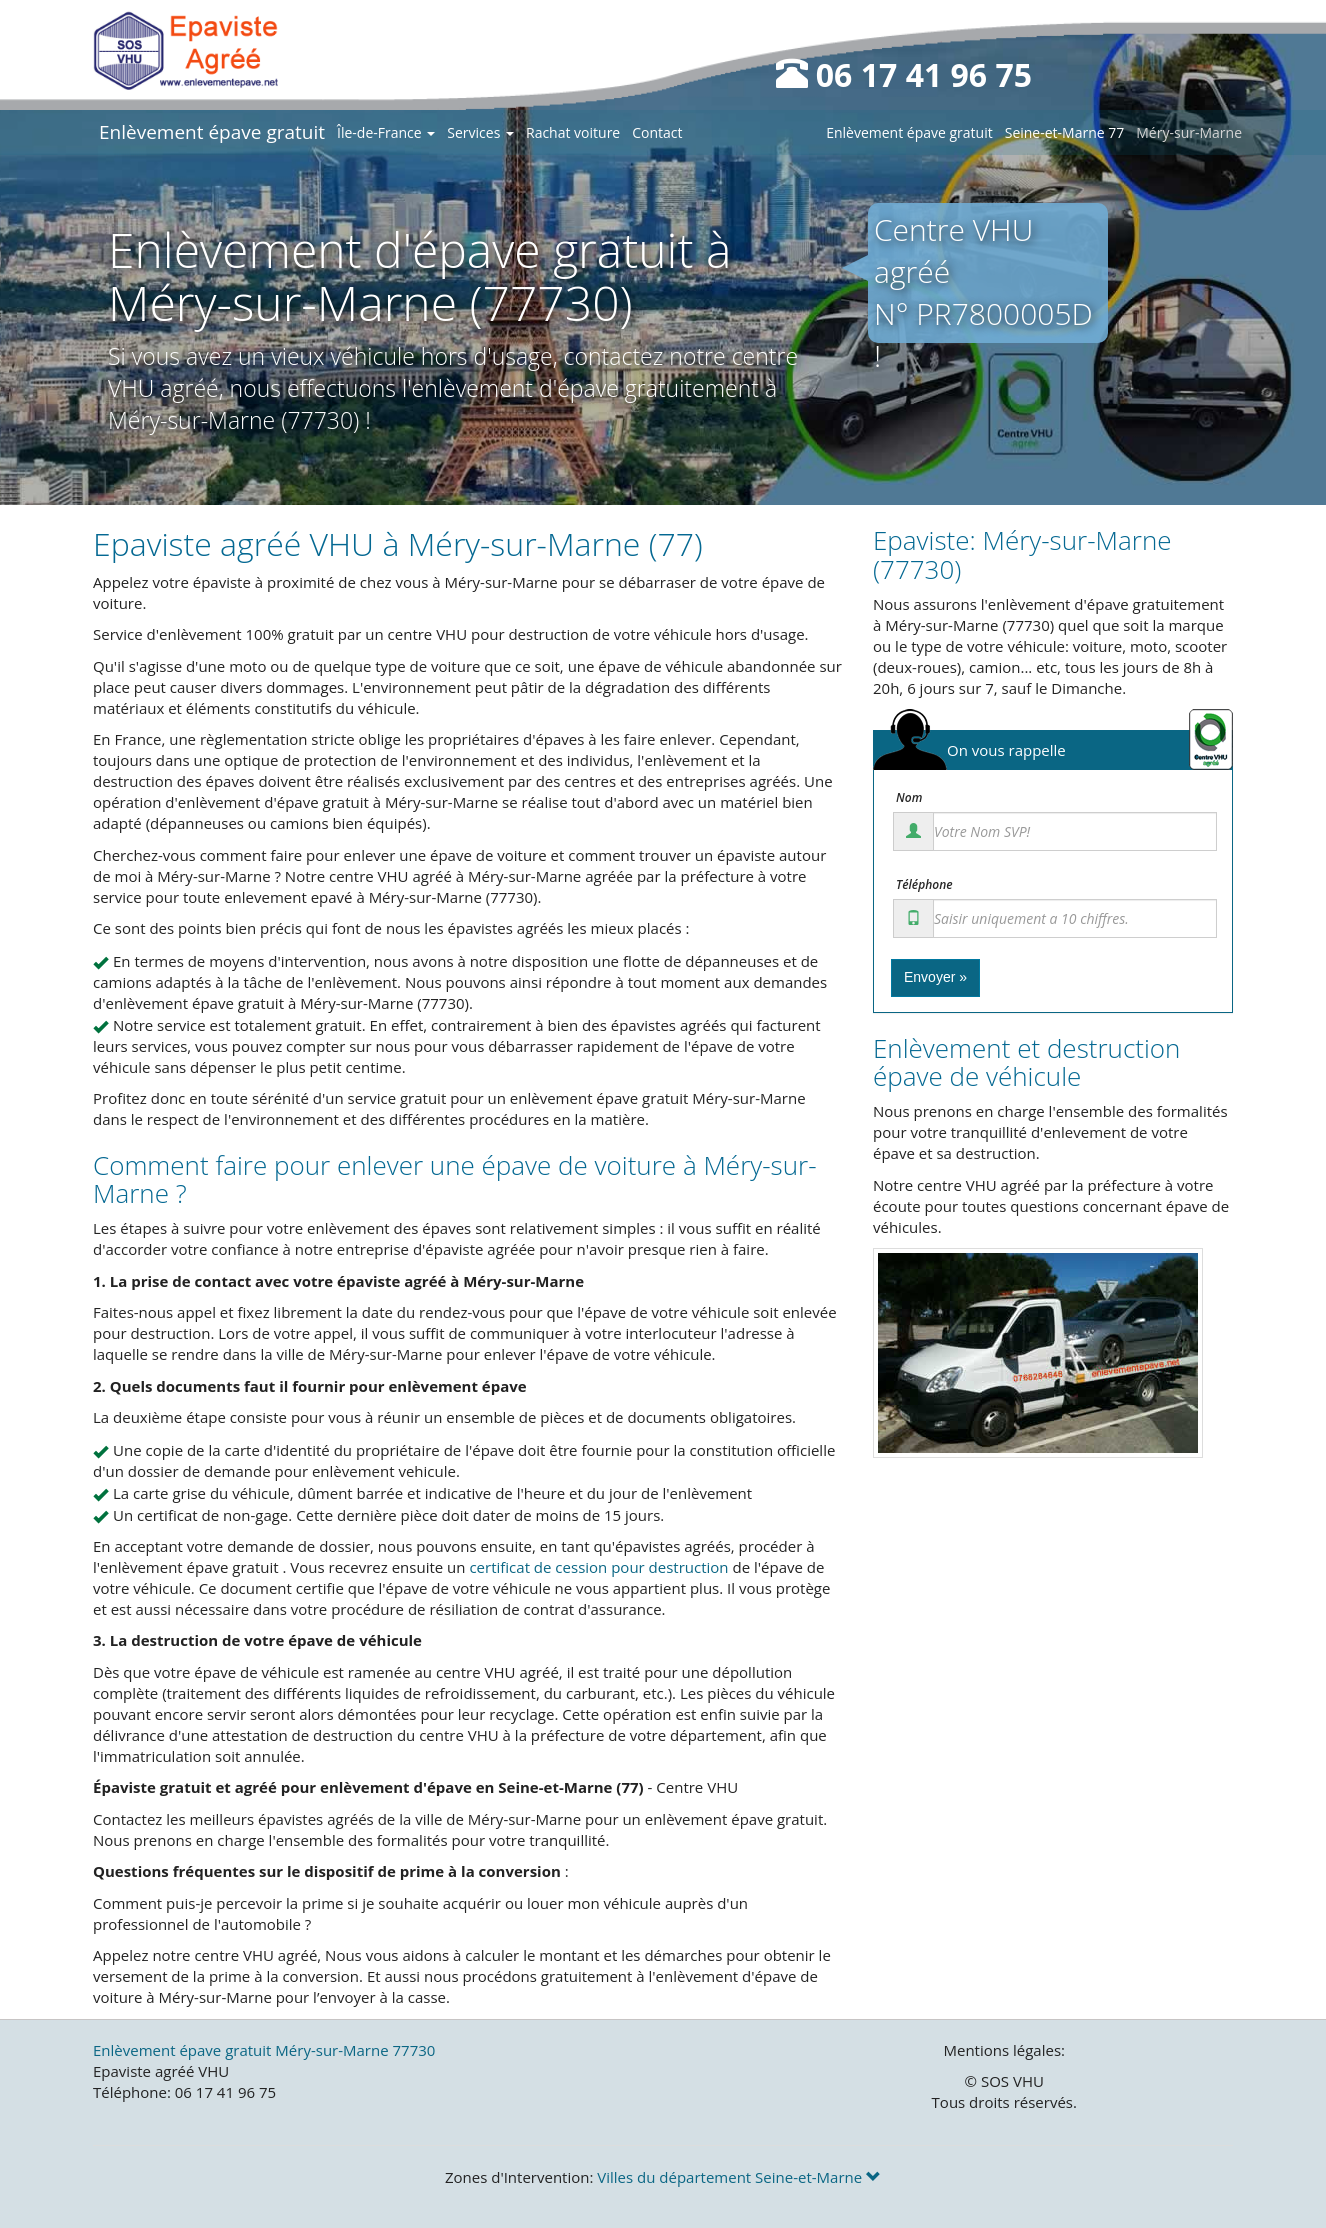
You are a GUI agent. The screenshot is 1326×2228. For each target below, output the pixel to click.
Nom (909, 798)
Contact (657, 132)
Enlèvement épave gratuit (212, 132)
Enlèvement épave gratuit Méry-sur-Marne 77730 (264, 2050)
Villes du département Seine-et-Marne (739, 2177)
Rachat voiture (573, 132)
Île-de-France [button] (386, 132)
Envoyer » (935, 977)
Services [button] (480, 132)
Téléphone (924, 885)
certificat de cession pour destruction (598, 1567)
